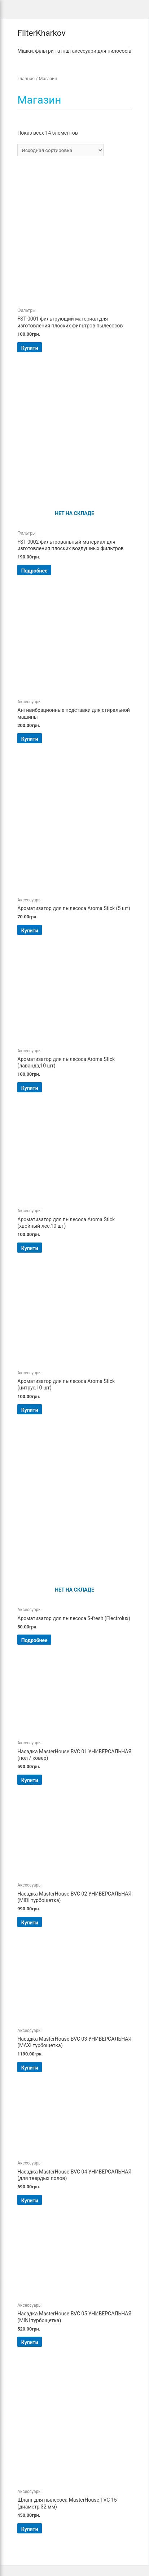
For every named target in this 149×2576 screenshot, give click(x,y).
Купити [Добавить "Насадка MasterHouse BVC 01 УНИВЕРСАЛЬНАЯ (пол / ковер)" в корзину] (29, 1780)
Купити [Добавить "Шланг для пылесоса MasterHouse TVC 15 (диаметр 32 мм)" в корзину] (29, 2529)
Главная (26, 78)
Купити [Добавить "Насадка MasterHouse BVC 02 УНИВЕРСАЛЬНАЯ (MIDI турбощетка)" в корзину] (29, 1923)
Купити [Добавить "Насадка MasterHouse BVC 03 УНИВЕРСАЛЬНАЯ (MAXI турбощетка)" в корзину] (29, 2068)
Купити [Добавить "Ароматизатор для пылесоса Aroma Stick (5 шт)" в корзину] (29, 931)
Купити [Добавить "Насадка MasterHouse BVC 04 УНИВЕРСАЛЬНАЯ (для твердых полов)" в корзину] (29, 2200)
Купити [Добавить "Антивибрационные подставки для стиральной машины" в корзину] (29, 739)
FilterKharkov (41, 33)
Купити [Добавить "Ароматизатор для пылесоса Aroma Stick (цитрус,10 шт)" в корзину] (29, 1410)
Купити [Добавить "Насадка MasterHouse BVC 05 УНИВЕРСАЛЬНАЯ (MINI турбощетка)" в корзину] (29, 2342)
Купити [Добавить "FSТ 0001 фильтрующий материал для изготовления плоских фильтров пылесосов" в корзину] (29, 348)
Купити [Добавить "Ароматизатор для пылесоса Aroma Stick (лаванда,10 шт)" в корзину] (29, 1088)
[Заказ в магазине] (60, 150)
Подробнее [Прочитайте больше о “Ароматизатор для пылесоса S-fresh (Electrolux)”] (34, 1640)
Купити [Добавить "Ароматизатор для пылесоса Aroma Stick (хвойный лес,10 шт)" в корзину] (29, 1248)
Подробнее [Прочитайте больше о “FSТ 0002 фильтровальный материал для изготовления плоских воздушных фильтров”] (34, 571)
